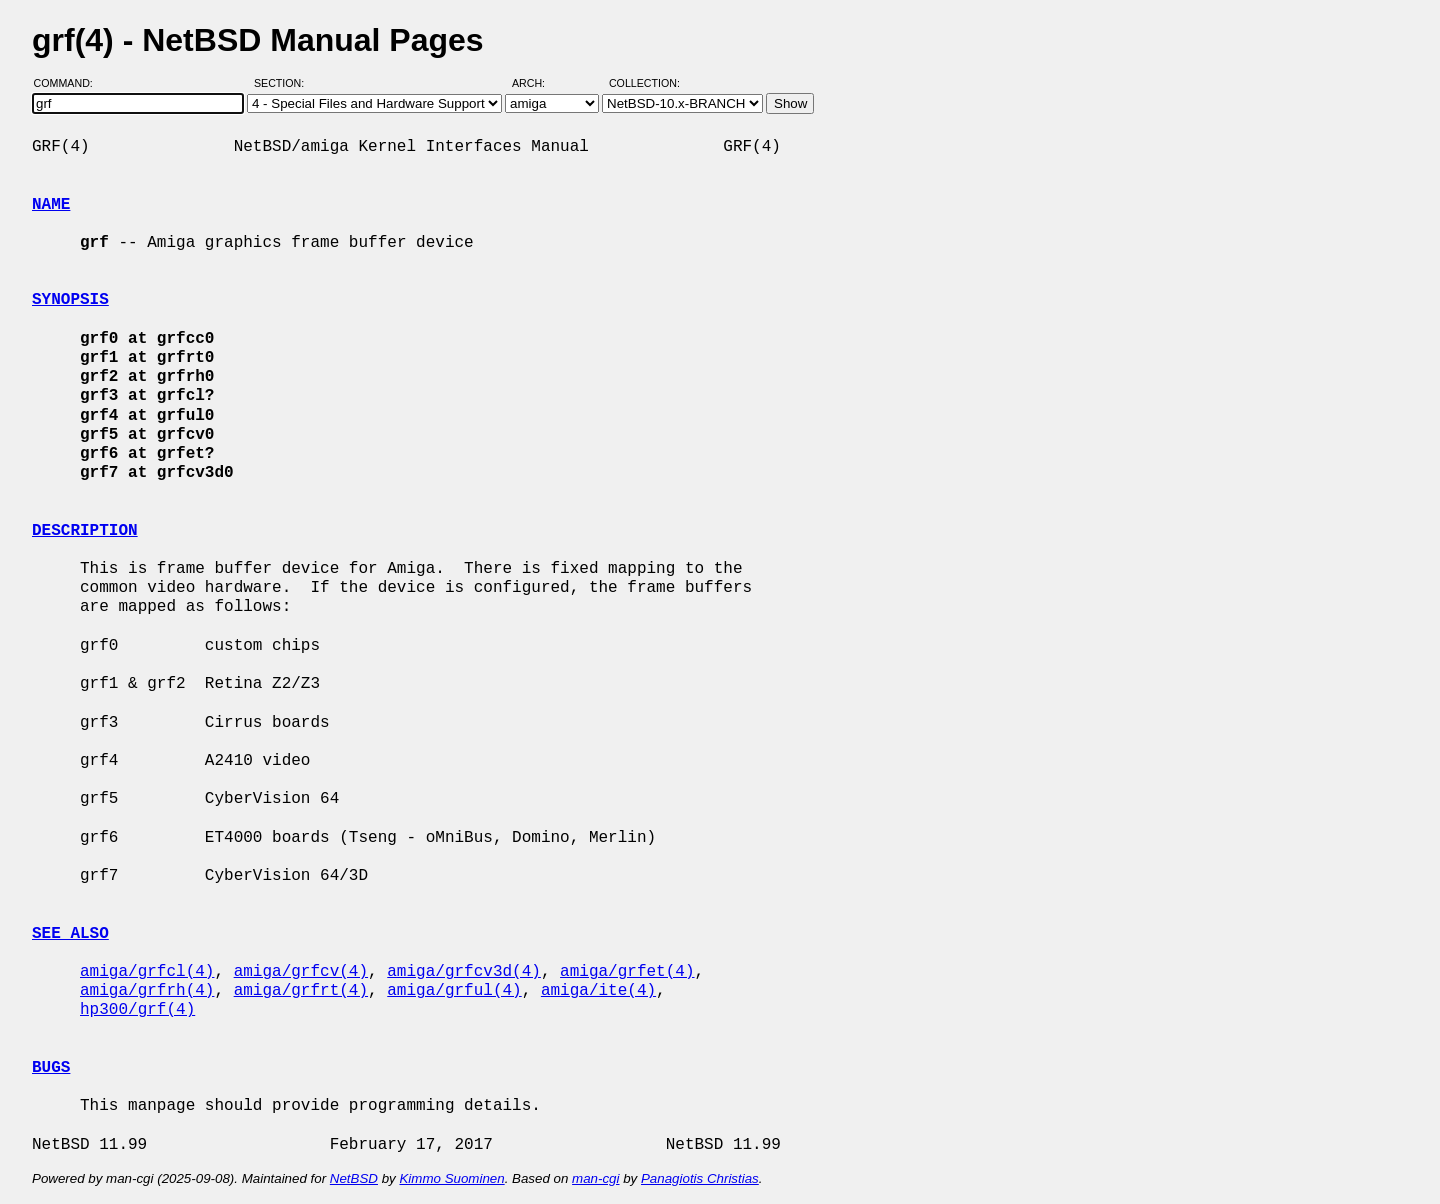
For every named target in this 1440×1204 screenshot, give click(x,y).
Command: (69, 83)
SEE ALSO (70, 934)
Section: (283, 83)
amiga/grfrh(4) (147, 991)
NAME (51, 205)
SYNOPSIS (70, 300)
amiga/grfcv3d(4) (464, 972)
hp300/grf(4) (137, 1010)
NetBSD (354, 1178)
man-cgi (595, 1178)
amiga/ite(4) (598, 991)
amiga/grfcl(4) (147, 972)
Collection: (644, 83)
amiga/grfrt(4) (301, 991)
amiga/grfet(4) (627, 972)
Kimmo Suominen (451, 1178)
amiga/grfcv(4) (301, 972)
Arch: (537, 83)
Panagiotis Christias (700, 1178)
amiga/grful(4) (454, 991)
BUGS (51, 1068)
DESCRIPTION (85, 531)
